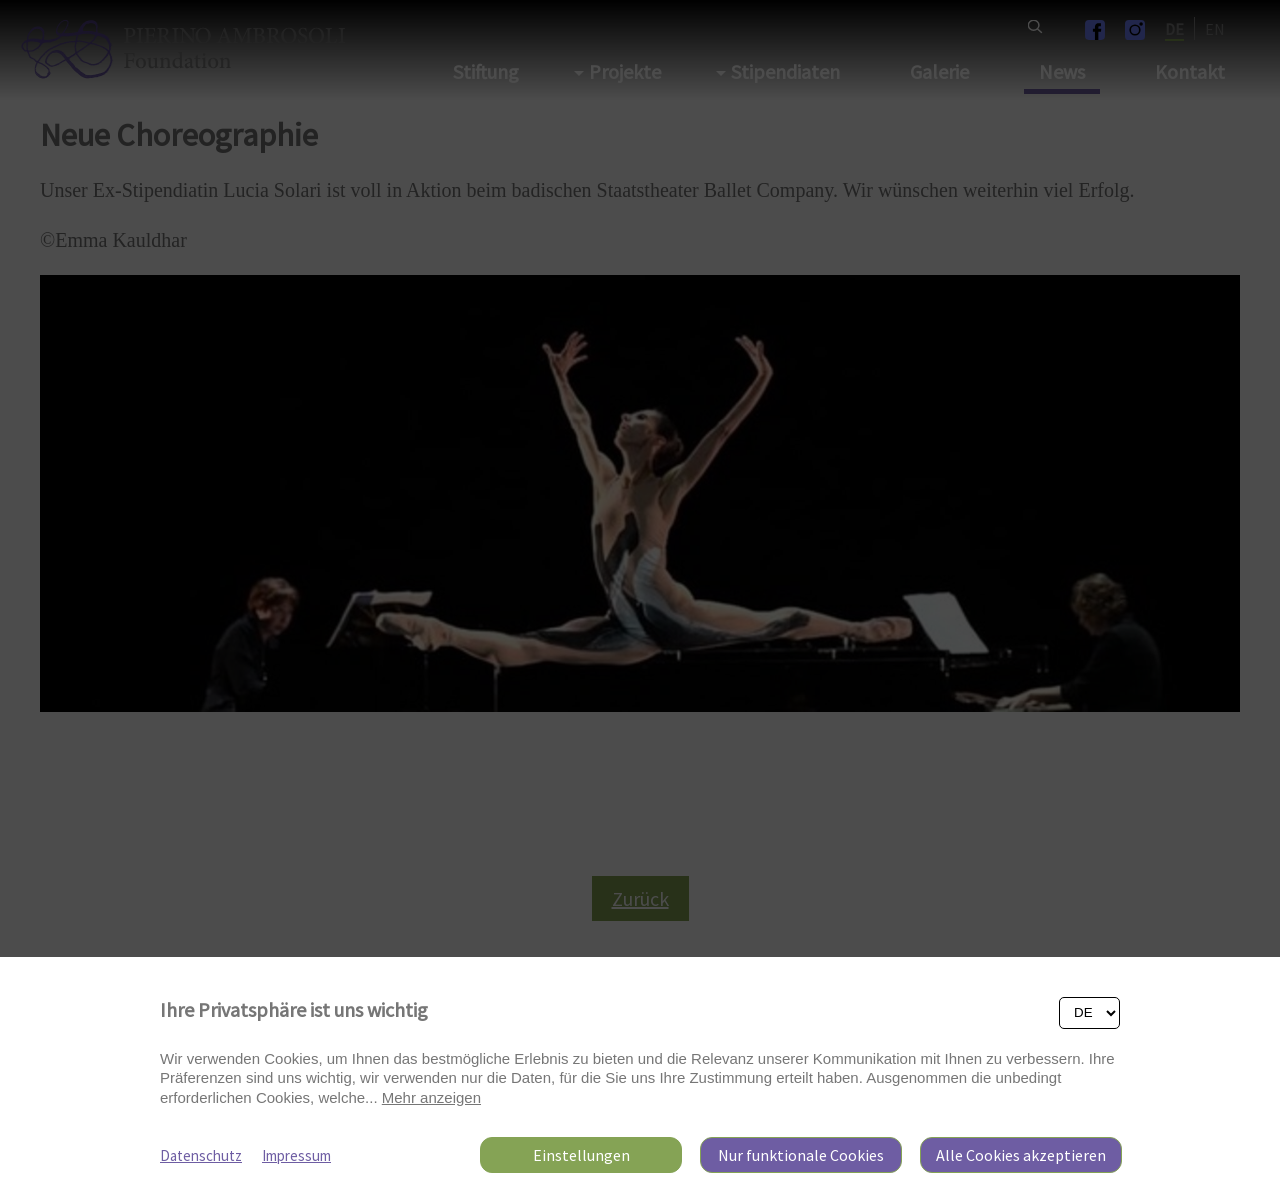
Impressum (296, 1155)
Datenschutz (201, 1155)
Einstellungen (581, 1155)
